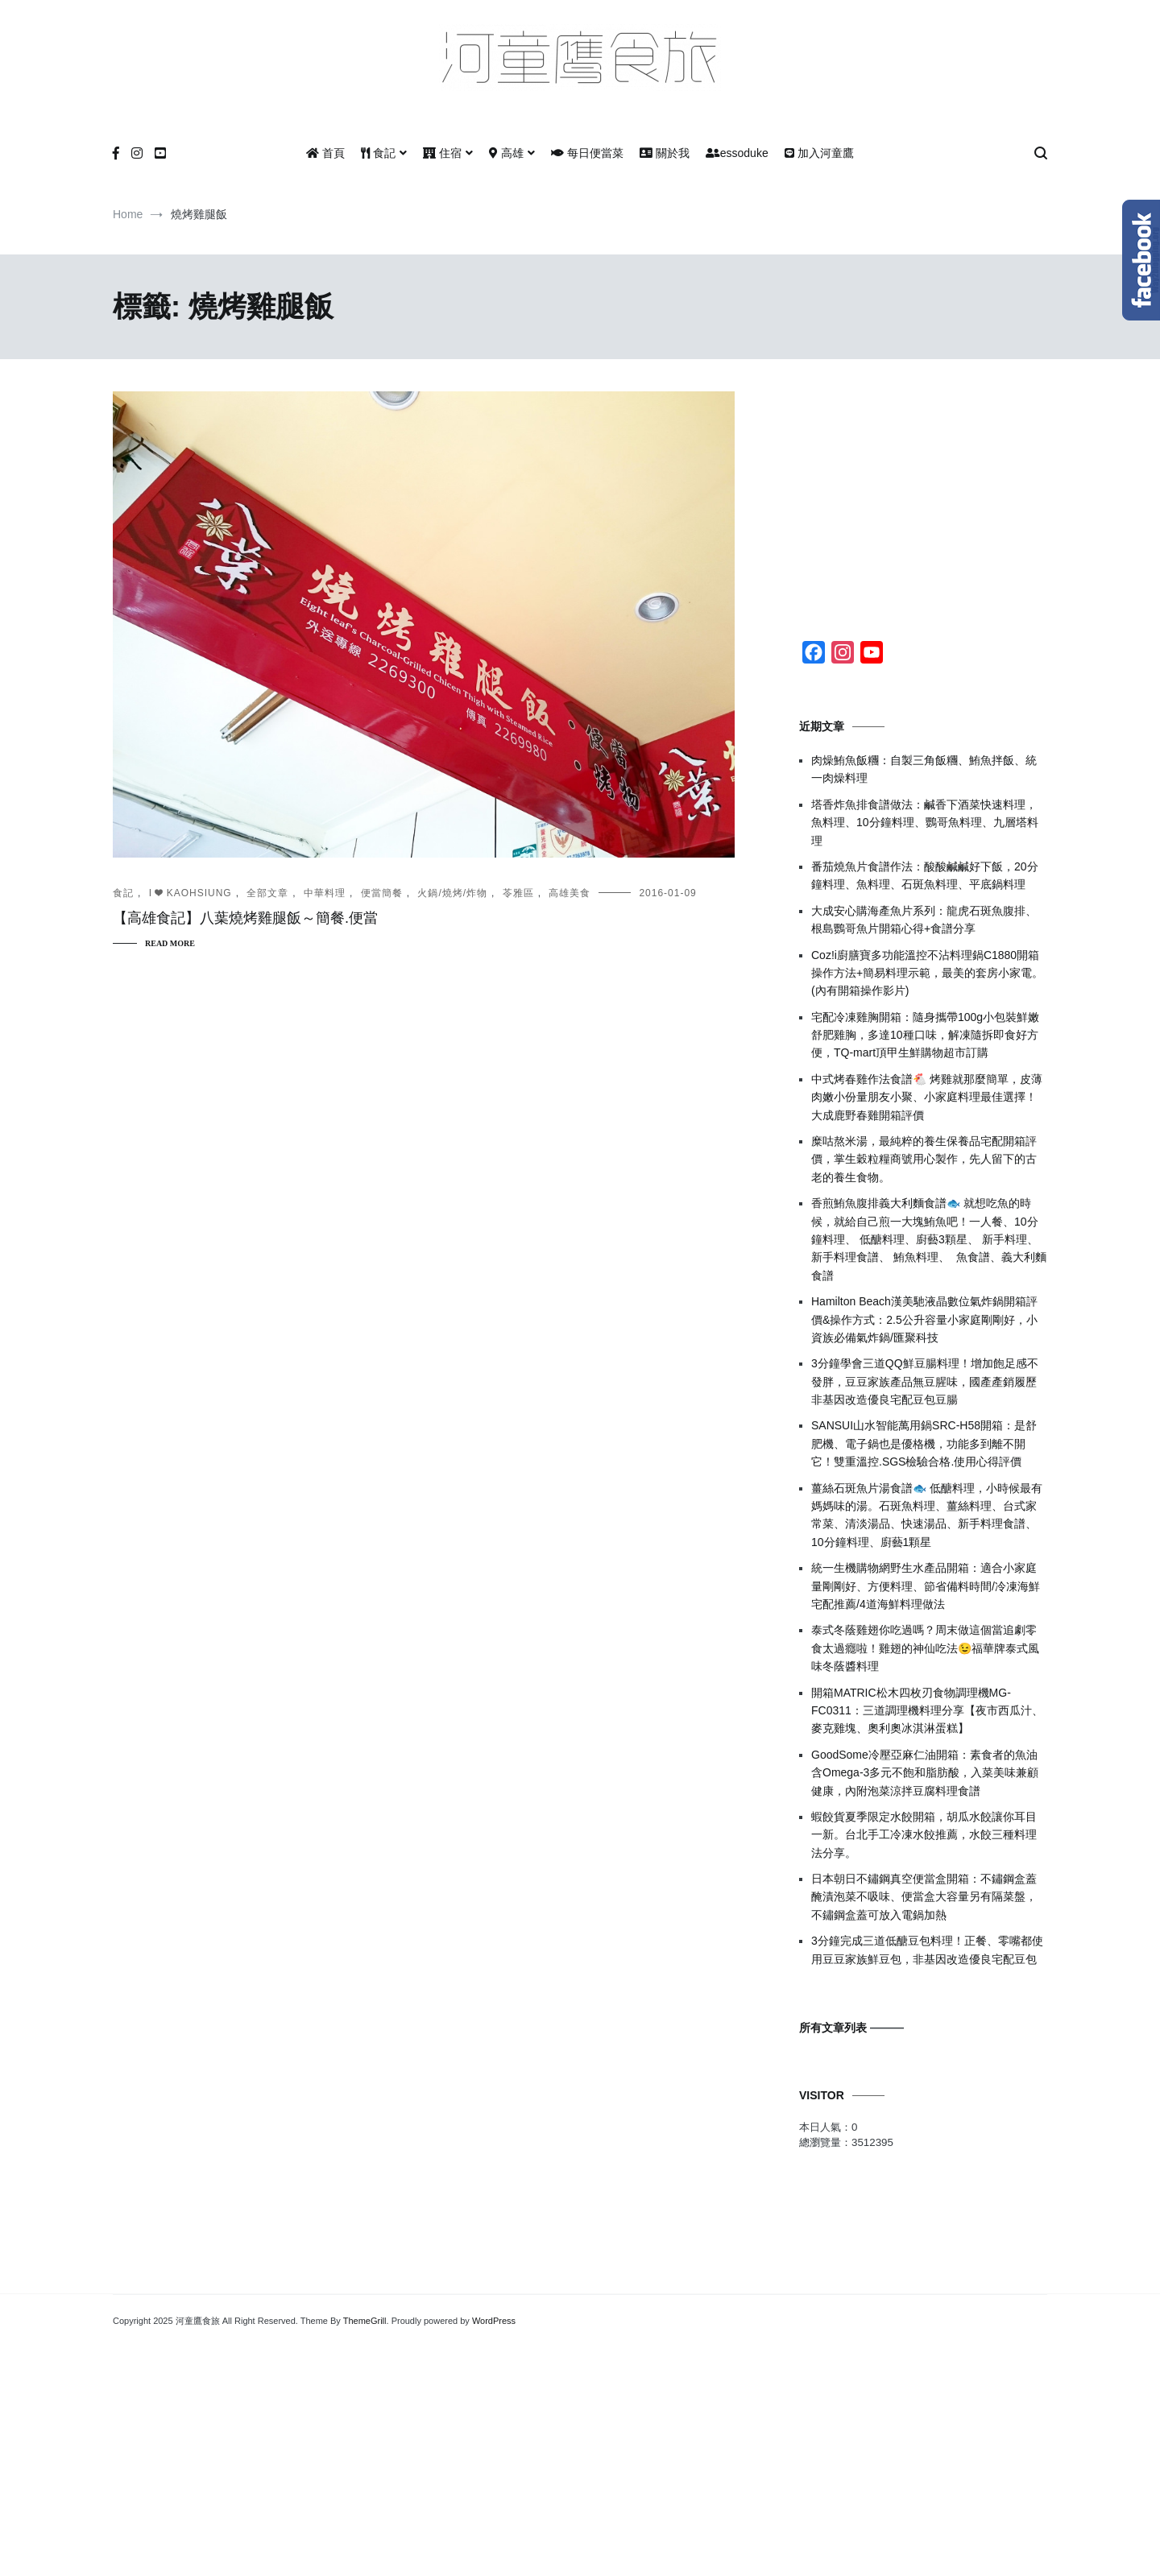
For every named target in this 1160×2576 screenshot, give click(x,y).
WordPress (494, 2321)
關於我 (665, 153)
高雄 (506, 153)
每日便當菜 (587, 153)
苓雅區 (518, 893)
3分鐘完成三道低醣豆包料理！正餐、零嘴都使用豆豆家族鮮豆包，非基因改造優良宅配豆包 (927, 1949)
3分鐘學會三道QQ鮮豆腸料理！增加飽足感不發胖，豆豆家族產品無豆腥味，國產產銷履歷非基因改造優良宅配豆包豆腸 (924, 1381)
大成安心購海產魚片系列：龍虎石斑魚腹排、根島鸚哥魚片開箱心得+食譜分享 (924, 919)
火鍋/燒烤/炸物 (452, 893)
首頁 (325, 153)
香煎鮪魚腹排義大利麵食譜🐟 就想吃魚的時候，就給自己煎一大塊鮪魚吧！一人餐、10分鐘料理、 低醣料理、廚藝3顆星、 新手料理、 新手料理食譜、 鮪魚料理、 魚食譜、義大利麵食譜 (928, 1239)
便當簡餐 (382, 893)
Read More (170, 943)
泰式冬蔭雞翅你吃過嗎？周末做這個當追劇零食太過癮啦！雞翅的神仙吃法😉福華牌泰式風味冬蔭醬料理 (925, 1648)
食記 (378, 153)
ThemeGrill (365, 2321)
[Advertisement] (923, 492)
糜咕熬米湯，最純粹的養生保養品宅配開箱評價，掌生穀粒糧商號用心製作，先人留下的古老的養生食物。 (924, 1159)
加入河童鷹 (819, 153)
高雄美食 (569, 893)
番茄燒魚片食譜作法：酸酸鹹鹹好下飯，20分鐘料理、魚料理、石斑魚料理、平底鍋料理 (924, 875)
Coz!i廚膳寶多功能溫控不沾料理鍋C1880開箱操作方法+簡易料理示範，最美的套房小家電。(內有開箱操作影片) (927, 973)
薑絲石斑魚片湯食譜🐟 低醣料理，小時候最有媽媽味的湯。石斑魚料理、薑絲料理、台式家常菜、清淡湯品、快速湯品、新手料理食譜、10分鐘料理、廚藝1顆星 (926, 1515)
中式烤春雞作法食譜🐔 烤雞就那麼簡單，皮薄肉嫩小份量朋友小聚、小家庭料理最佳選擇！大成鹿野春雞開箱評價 (926, 1097)
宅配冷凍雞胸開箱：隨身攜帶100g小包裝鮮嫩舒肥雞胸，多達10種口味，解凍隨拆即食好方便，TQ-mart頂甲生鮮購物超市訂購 (925, 1035)
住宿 (442, 153)
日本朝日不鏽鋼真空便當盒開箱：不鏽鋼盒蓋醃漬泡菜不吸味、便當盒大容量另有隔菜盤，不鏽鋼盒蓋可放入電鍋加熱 (924, 1896)
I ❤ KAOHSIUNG (190, 893)
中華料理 (325, 893)
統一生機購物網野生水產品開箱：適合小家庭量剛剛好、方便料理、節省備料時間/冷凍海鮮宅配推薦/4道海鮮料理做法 (925, 1586)
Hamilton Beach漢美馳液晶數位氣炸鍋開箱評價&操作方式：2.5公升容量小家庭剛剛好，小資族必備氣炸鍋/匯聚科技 (924, 1319)
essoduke (737, 153)
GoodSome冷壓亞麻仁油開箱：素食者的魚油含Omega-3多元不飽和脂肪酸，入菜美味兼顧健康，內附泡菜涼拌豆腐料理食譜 (924, 1772)
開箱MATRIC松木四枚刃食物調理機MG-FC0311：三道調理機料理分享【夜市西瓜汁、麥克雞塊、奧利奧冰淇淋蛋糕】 (927, 1710)
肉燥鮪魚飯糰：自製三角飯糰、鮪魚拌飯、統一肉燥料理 (924, 769)
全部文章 (267, 893)
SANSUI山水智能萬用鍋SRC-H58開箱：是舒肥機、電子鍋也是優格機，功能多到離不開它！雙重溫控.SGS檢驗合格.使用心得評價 (924, 1443)
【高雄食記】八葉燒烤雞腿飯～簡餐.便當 (245, 918)
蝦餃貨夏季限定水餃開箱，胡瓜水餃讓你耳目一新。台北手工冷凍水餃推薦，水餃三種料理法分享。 (924, 1834)
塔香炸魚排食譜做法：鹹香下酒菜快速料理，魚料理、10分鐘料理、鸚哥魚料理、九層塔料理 (924, 822)
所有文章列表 (833, 2027)
